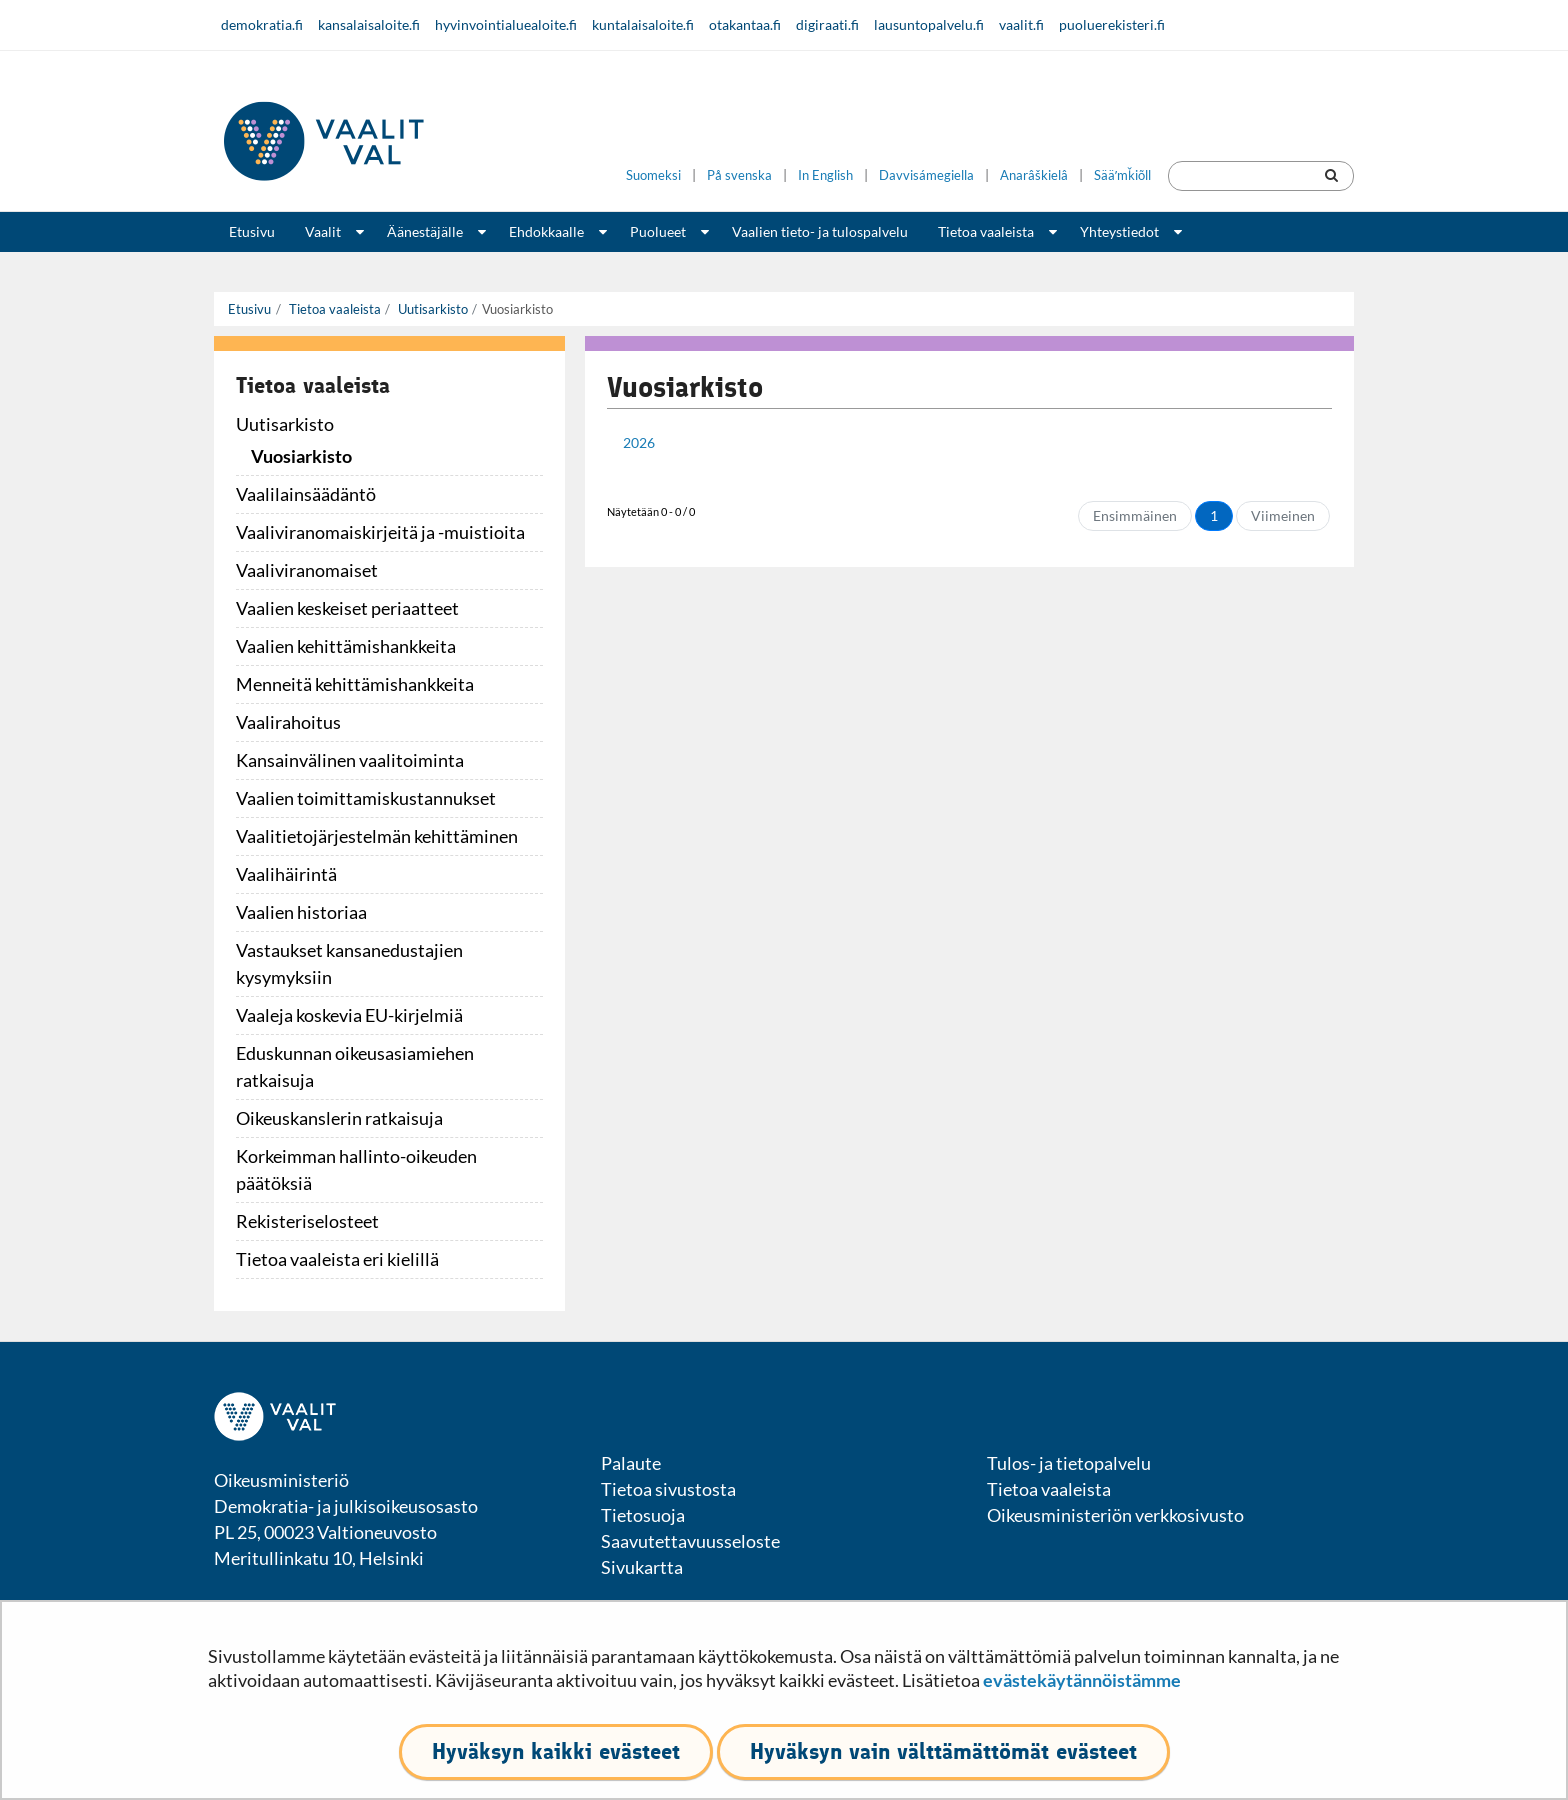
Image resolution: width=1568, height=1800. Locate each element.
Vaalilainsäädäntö (306, 494)
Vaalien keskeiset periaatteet (347, 608)
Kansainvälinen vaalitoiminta (350, 760)
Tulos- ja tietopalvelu (1069, 1463)
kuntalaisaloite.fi (643, 24)
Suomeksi (653, 175)
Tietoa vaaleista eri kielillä (337, 1259)
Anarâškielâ (1034, 175)
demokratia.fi (262, 24)
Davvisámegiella (926, 175)
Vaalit (323, 231)
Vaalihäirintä (286, 874)
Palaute (631, 1463)
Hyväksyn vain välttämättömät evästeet (943, 1751)
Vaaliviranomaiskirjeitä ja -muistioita (380, 532)
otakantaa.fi (745, 24)
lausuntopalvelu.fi (929, 24)
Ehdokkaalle (546, 231)
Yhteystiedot (1119, 231)
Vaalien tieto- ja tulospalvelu (820, 231)
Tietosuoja (643, 1515)
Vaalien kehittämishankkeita (346, 646)
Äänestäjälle (425, 231)
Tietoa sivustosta (668, 1489)
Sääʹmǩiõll (1122, 175)
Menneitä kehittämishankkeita (355, 684)
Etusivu (252, 231)
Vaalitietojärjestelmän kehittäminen (377, 836)
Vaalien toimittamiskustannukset (366, 798)
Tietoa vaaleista (986, 231)
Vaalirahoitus (288, 722)
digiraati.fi (827, 24)
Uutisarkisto (431, 309)
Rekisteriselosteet (307, 1221)
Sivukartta (642, 1567)
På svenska (739, 175)
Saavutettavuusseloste (690, 1541)
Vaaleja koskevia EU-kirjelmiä (349, 1015)
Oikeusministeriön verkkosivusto (1115, 1515)
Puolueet (658, 231)
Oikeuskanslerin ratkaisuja (339, 1118)
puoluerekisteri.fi (1112, 24)
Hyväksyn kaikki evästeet (556, 1751)
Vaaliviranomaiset (307, 570)
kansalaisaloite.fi (369, 24)
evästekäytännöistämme (1082, 1680)
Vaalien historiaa (301, 912)
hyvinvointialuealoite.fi (506, 24)
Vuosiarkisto (301, 456)
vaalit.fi (1021, 24)
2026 (639, 442)
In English (825, 175)
